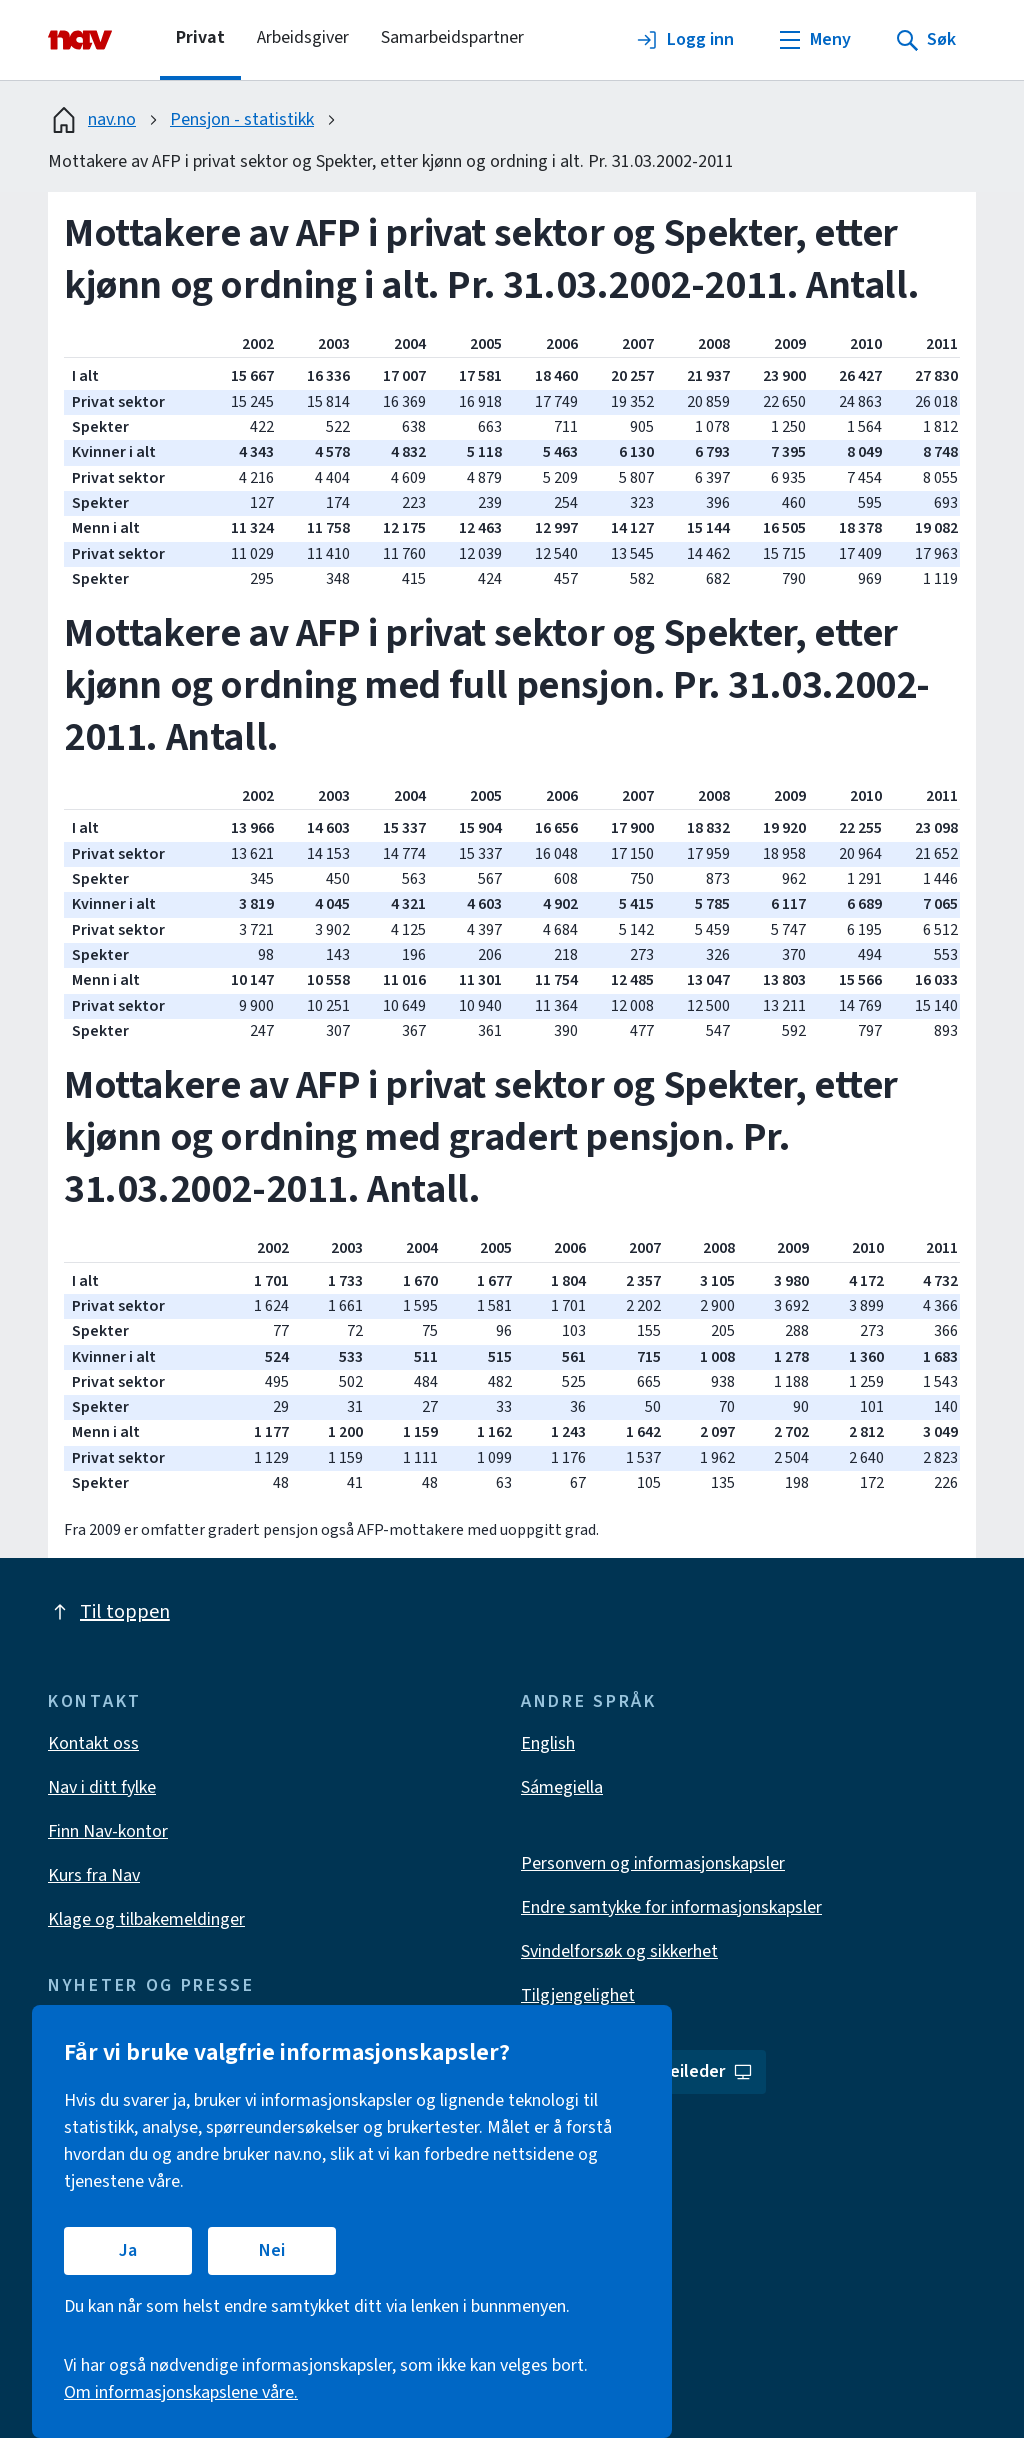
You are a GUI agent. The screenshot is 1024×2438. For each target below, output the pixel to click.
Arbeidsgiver (303, 37)
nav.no (92, 120)
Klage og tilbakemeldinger (146, 1919)
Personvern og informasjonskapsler (653, 1863)
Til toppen (109, 1612)
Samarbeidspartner (452, 37)
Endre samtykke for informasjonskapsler (671, 1907)
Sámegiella (562, 1787)
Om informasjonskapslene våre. (181, 2392)
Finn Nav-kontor (108, 1831)
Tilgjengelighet (578, 1995)
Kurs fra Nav (94, 1875)
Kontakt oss (93, 1743)
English (548, 1743)
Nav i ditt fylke (102, 1787)
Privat (200, 37)
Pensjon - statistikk (242, 119)
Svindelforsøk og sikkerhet (619, 1951)
